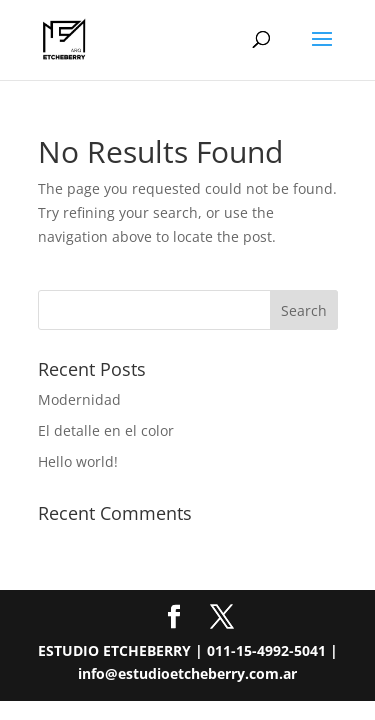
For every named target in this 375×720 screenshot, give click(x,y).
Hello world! (78, 461)
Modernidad (79, 399)
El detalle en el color (106, 430)
